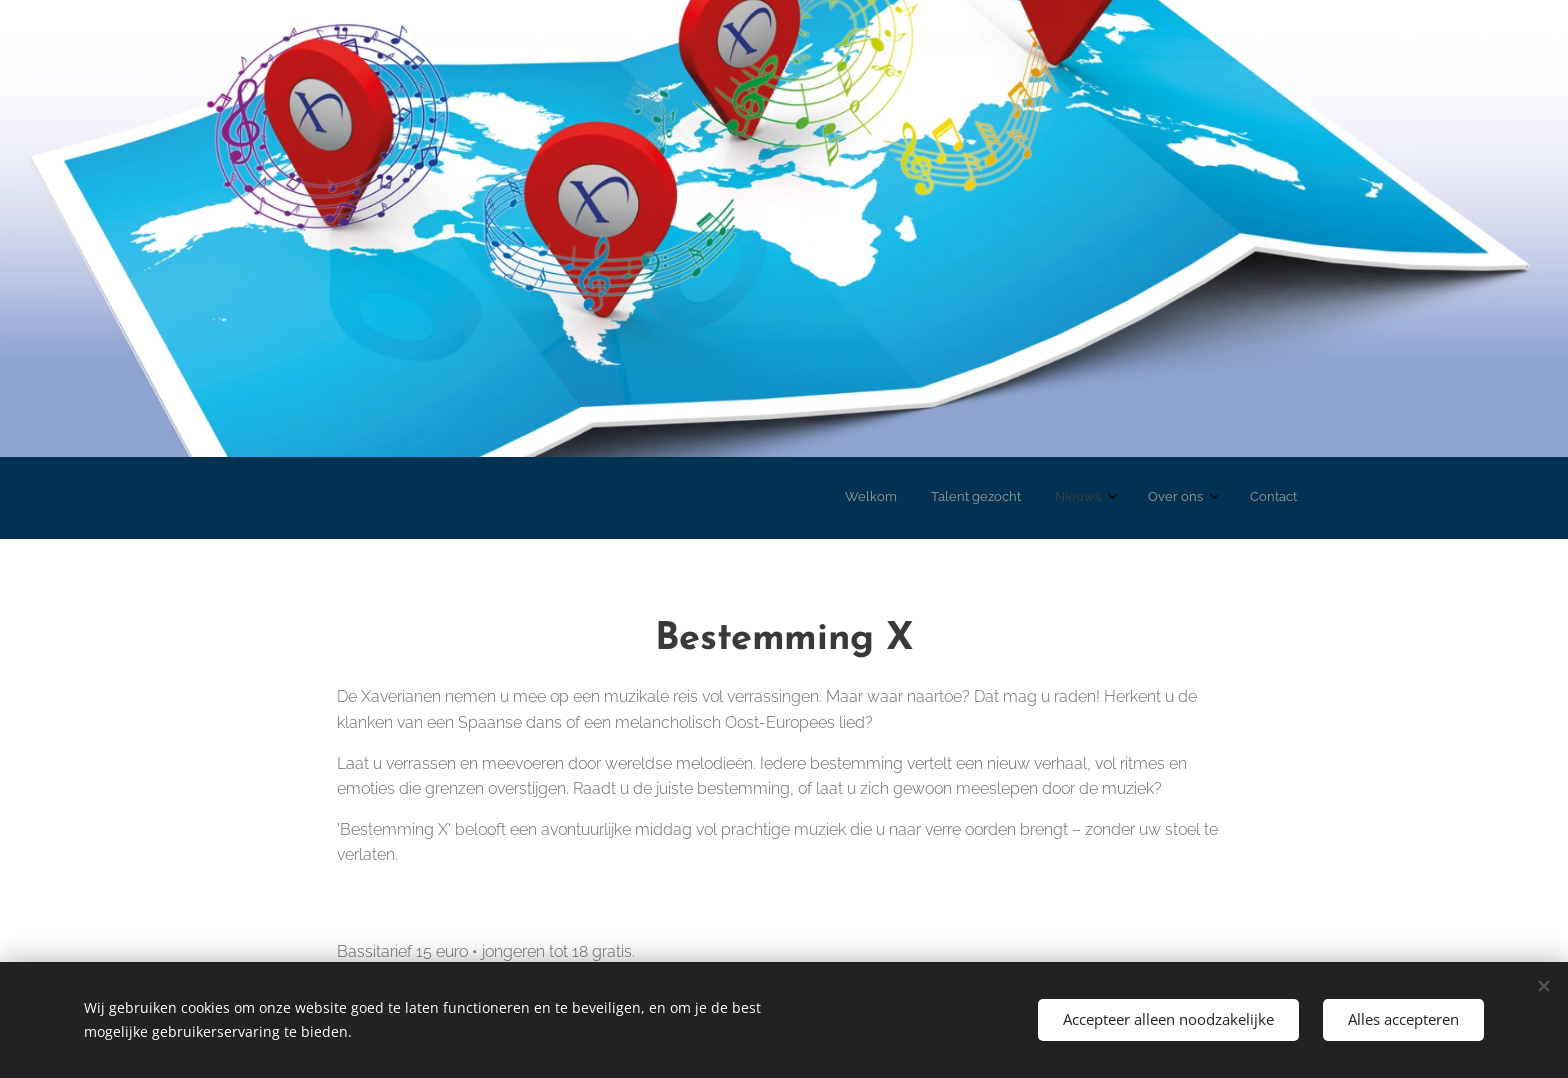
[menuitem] (1135, 498)
